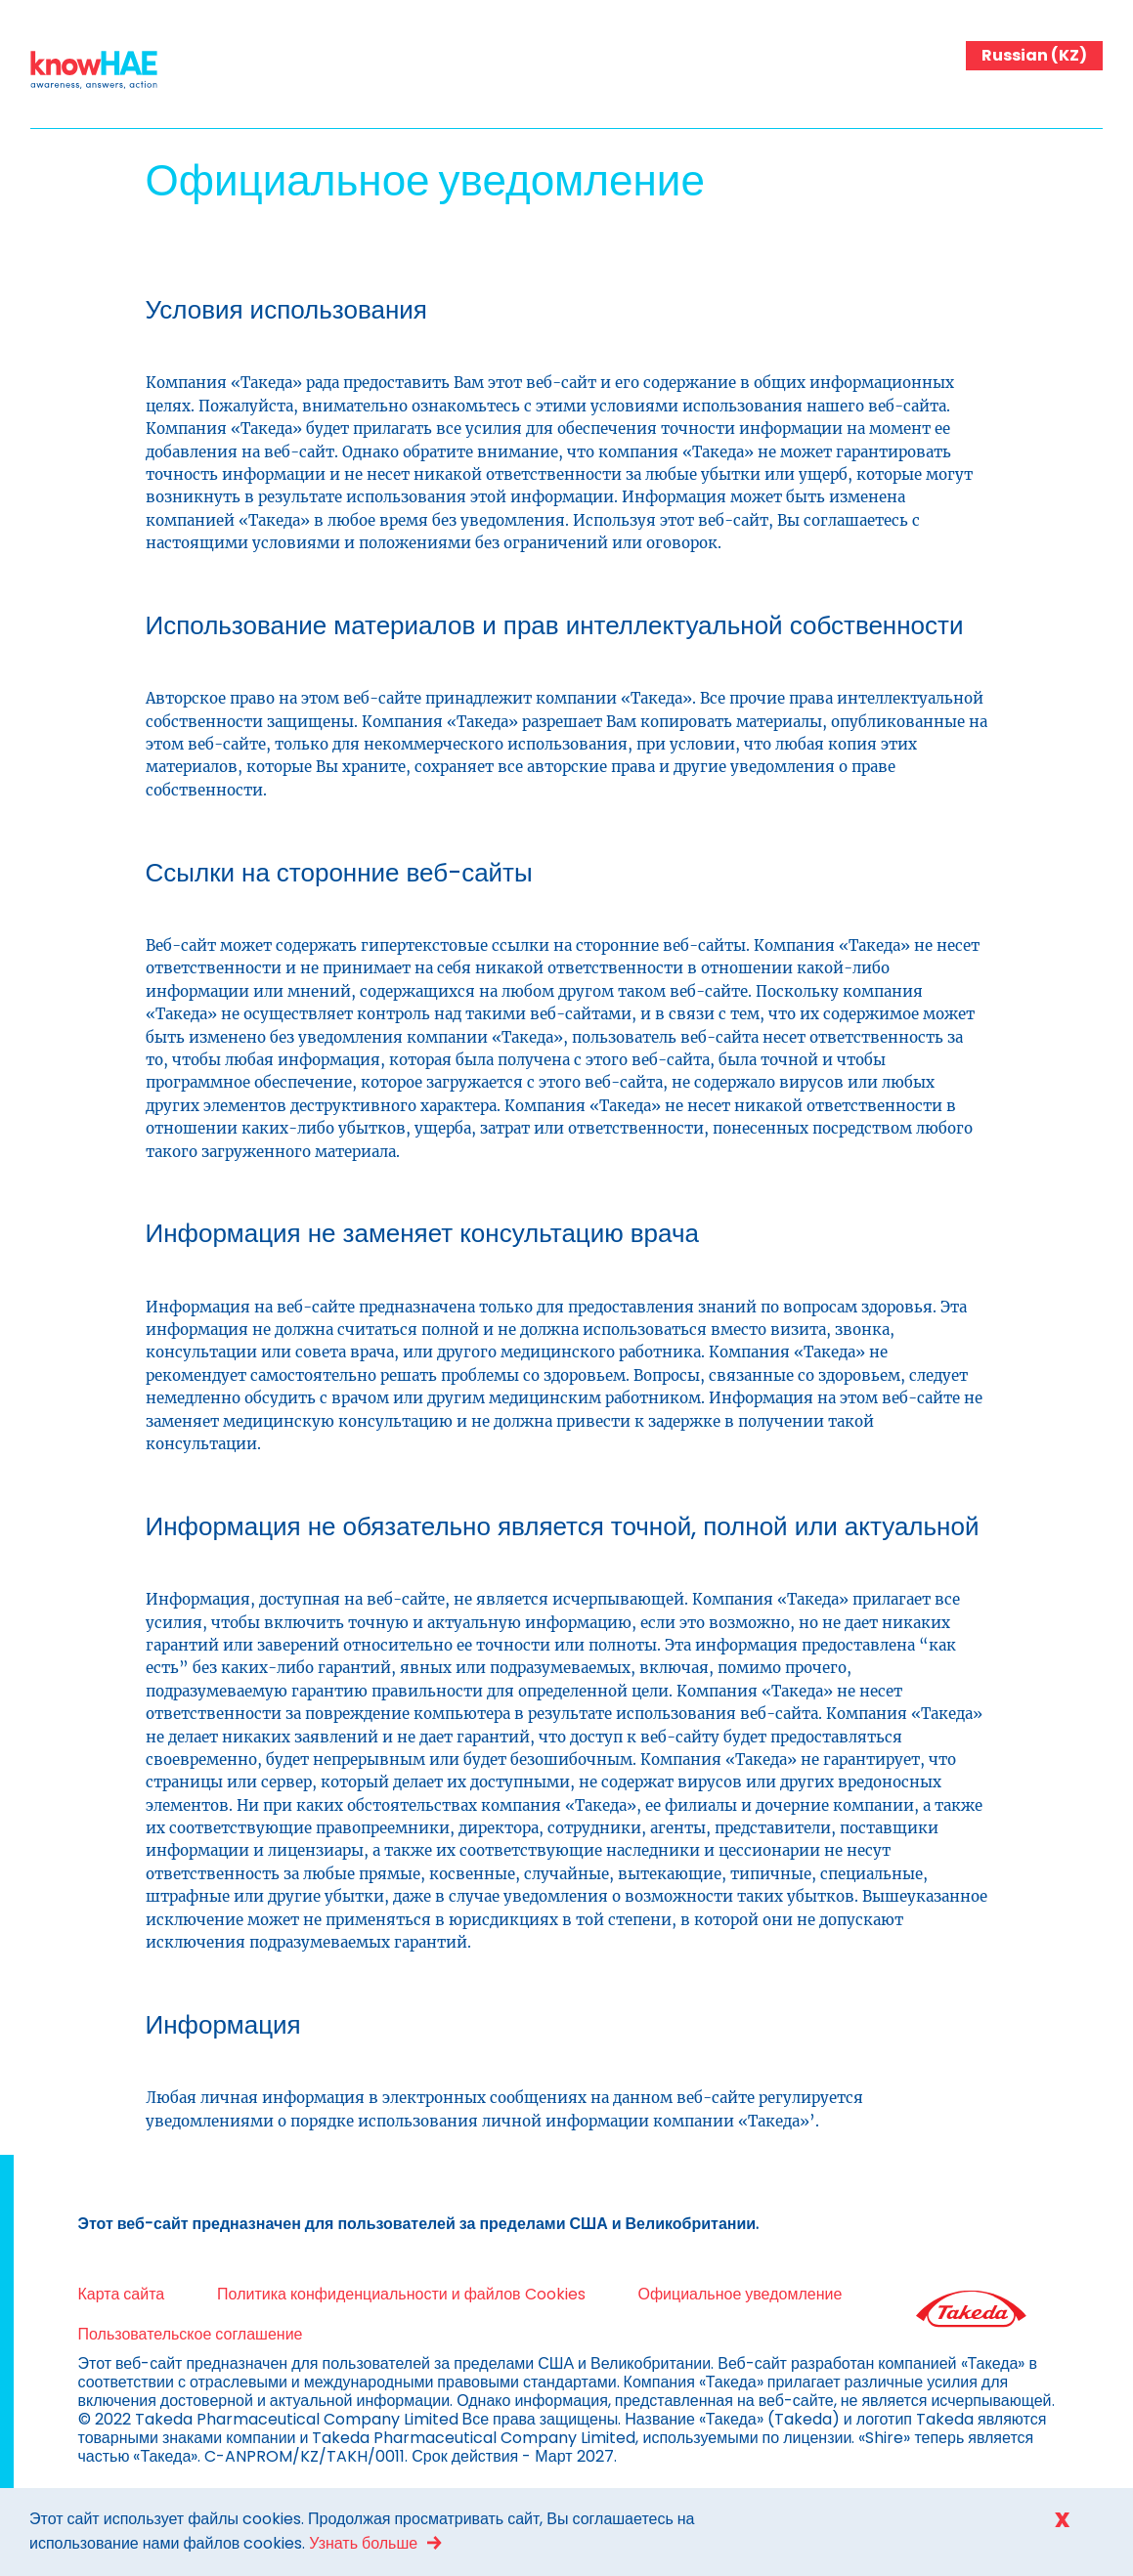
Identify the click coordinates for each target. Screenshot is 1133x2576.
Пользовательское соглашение (190, 2334)
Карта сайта (121, 2294)
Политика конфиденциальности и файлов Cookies (401, 2294)
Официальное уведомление (739, 2294)
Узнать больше (363, 2543)
